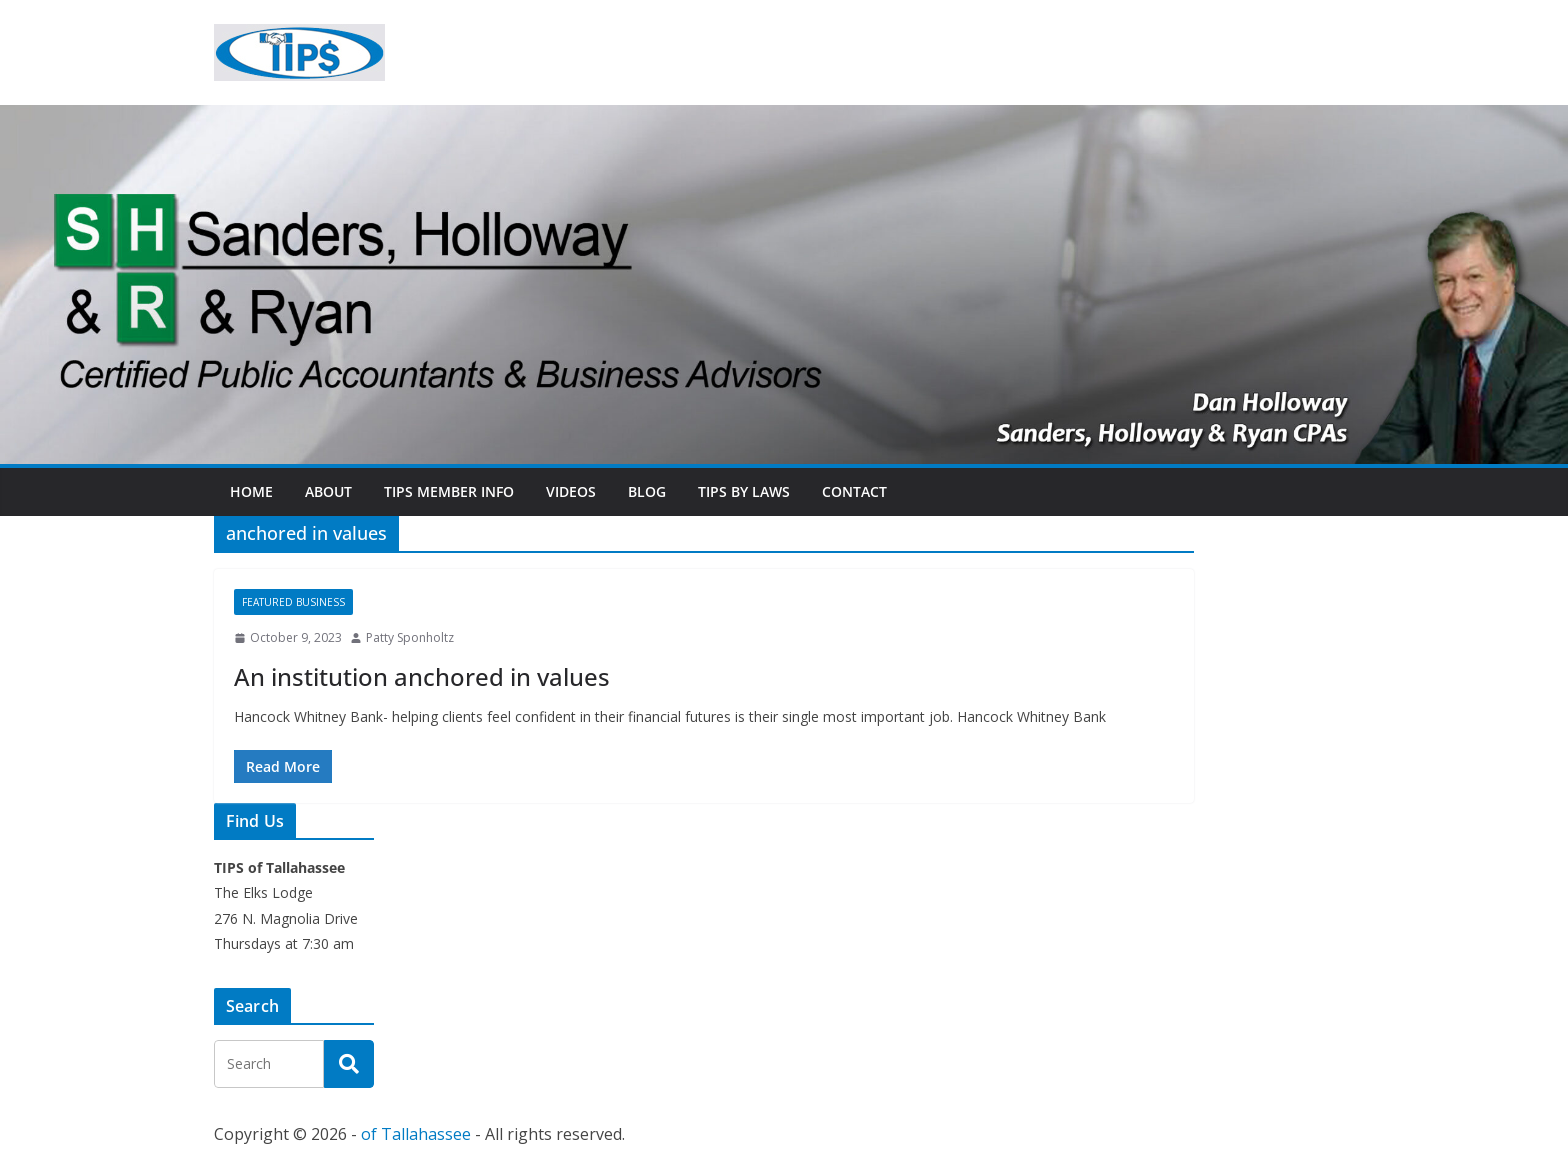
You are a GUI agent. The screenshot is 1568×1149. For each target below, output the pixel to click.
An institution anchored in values (422, 676)
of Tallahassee (416, 1134)
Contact (854, 491)
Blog (647, 491)
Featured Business (293, 602)
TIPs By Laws (744, 491)
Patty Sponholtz (410, 637)
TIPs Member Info (449, 491)
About (328, 491)
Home (251, 491)
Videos (571, 491)
